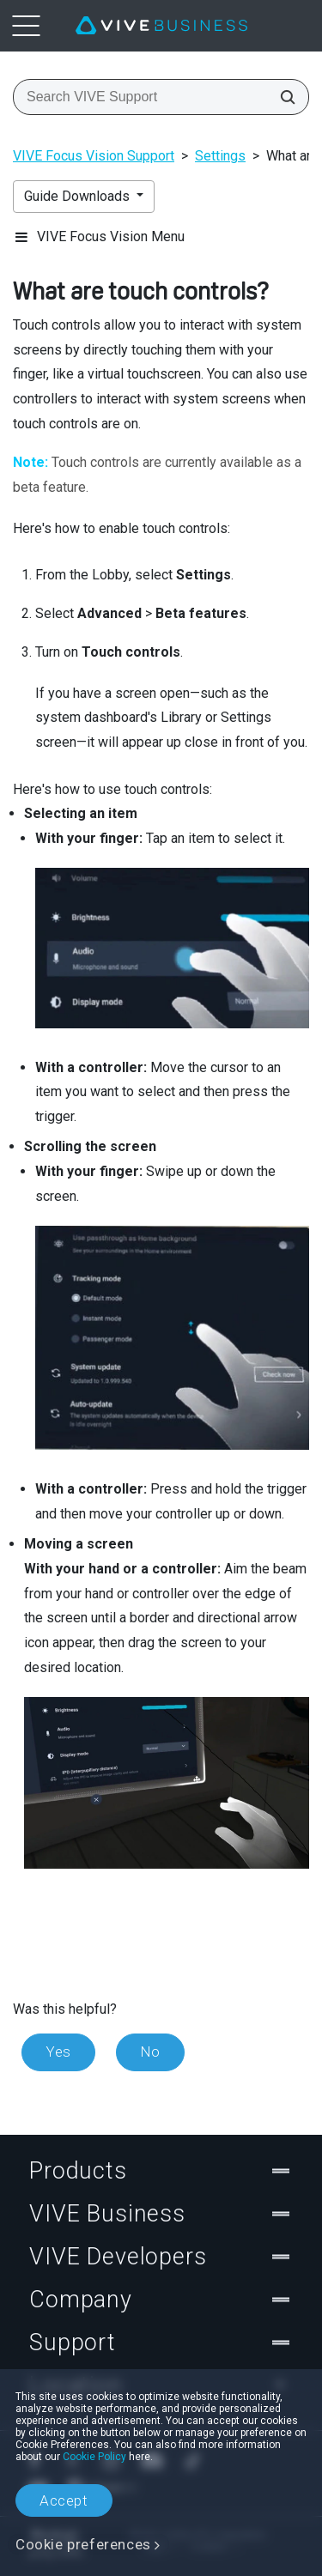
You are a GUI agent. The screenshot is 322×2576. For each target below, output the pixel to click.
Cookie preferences (83, 2544)
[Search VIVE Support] (282, 97)
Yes (58, 2051)
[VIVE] (161, 26)
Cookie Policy (94, 2457)
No (150, 2051)
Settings (220, 156)
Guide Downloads (78, 196)
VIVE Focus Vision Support (93, 156)
